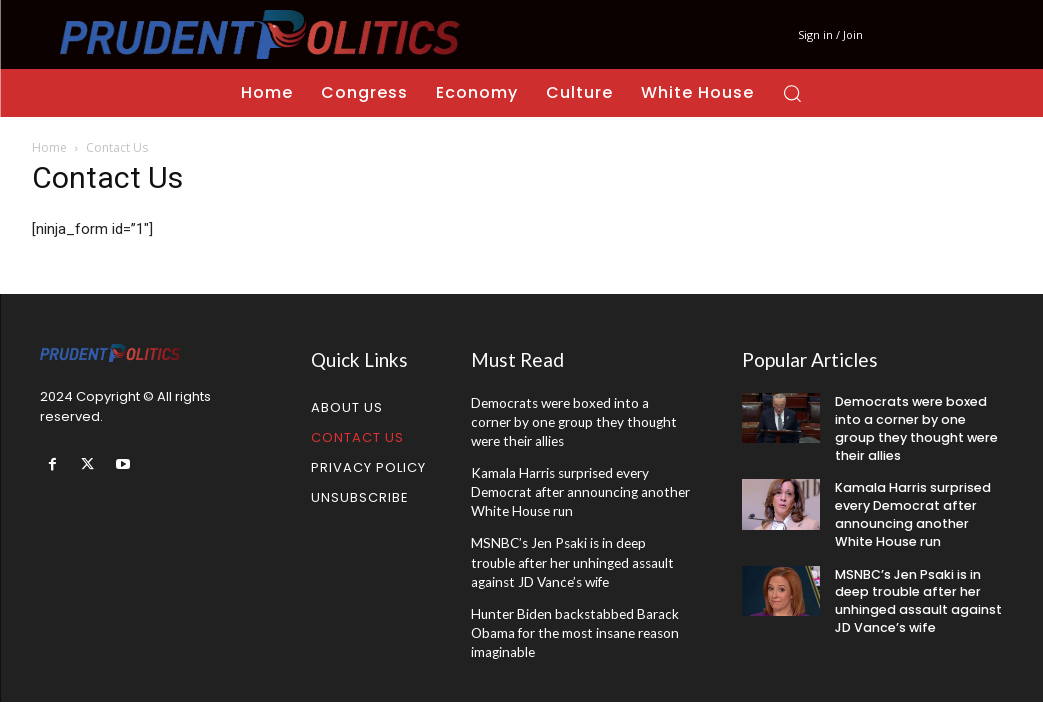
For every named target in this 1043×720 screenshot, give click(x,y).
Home (49, 147)
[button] (792, 93)
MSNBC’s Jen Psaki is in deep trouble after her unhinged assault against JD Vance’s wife (578, 556)
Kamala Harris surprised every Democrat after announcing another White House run (575, 489)
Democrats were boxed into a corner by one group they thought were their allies (580, 421)
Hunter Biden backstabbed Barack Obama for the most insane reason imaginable (572, 624)
